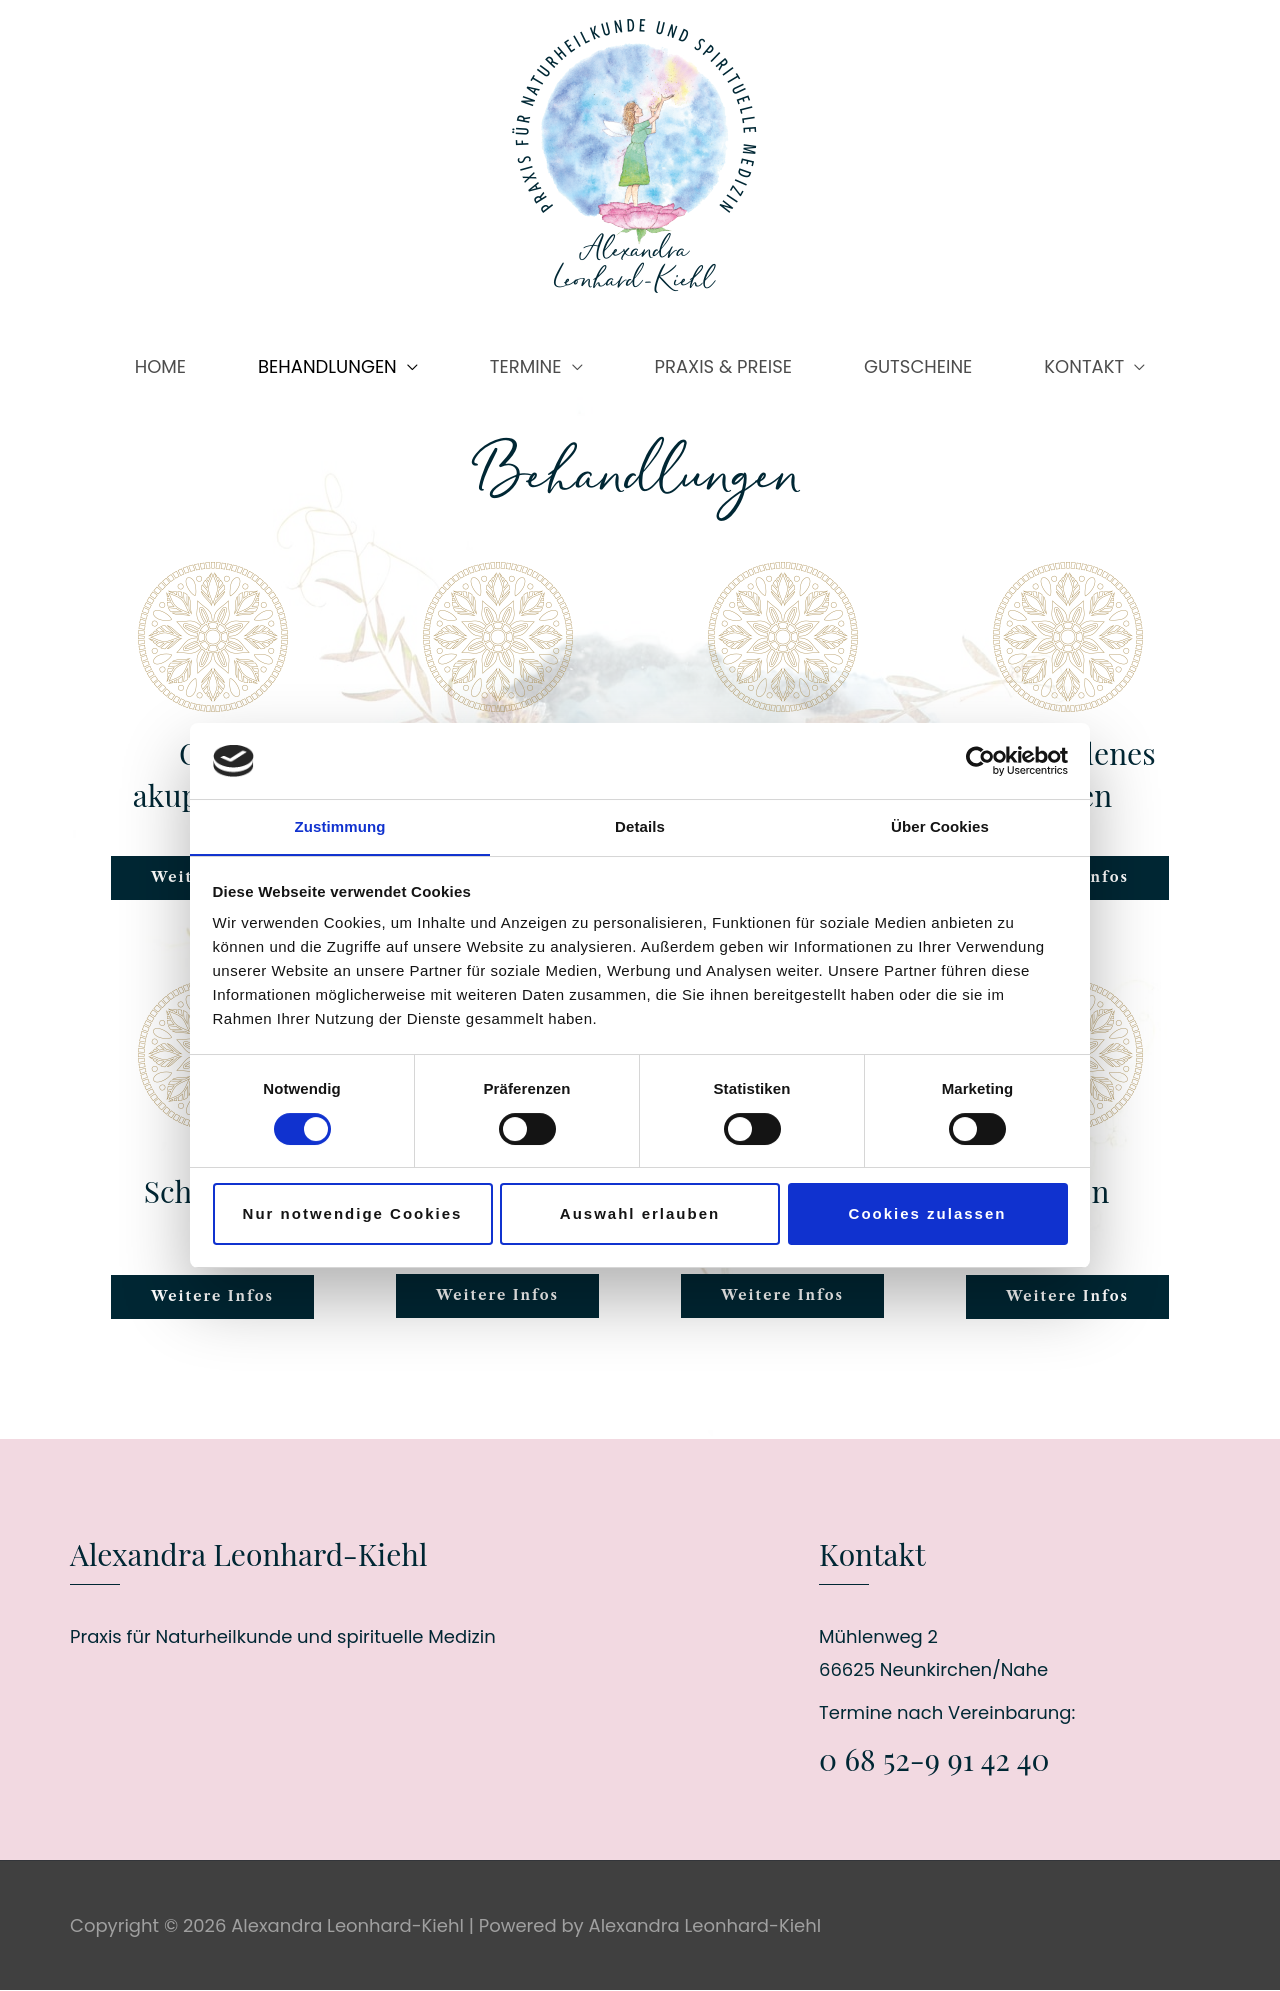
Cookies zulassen (928, 1214)
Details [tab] (640, 826)
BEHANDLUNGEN (327, 366)
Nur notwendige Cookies (353, 1214)
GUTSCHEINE (918, 366)
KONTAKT (1084, 366)
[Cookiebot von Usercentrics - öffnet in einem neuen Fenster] (980, 760)
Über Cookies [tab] (940, 826)
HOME (160, 366)
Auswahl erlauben (640, 1214)
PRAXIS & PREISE (723, 366)
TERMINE (526, 366)
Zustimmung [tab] (340, 826)
